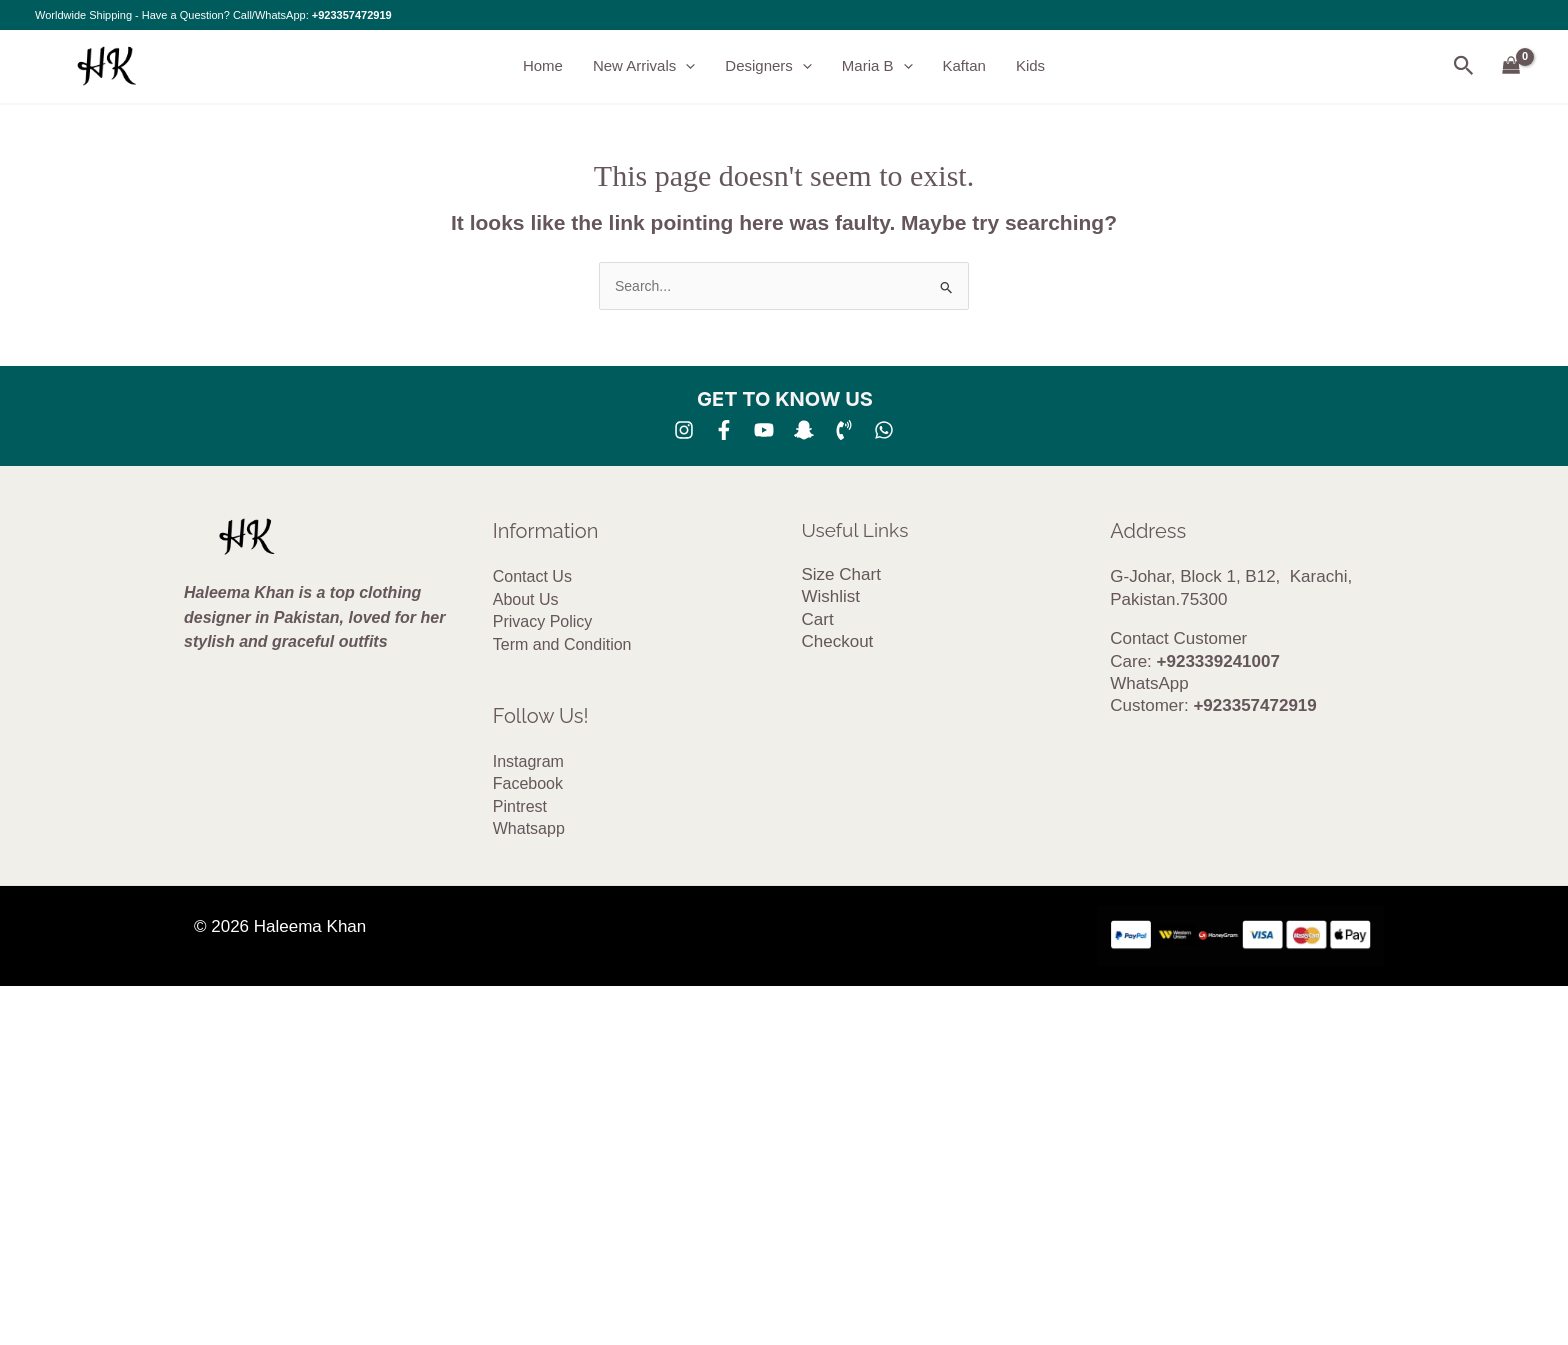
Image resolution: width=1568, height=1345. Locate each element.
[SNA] (804, 430)
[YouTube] (764, 430)
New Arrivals (644, 66)
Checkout (838, 641)
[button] (685, 66)
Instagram (528, 761)
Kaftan (964, 65)
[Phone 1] (844, 430)
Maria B (877, 66)
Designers (768, 66)
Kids (1030, 65)
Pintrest (520, 806)
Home (543, 65)
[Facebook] (724, 430)
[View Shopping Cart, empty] (1511, 66)
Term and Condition (562, 644)
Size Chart (841, 574)
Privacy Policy (543, 621)
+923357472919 (352, 15)
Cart (818, 619)
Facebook (528, 783)
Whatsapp (529, 828)
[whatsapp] (884, 430)
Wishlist (831, 596)
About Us (526, 599)
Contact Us (532, 576)
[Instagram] (684, 430)
